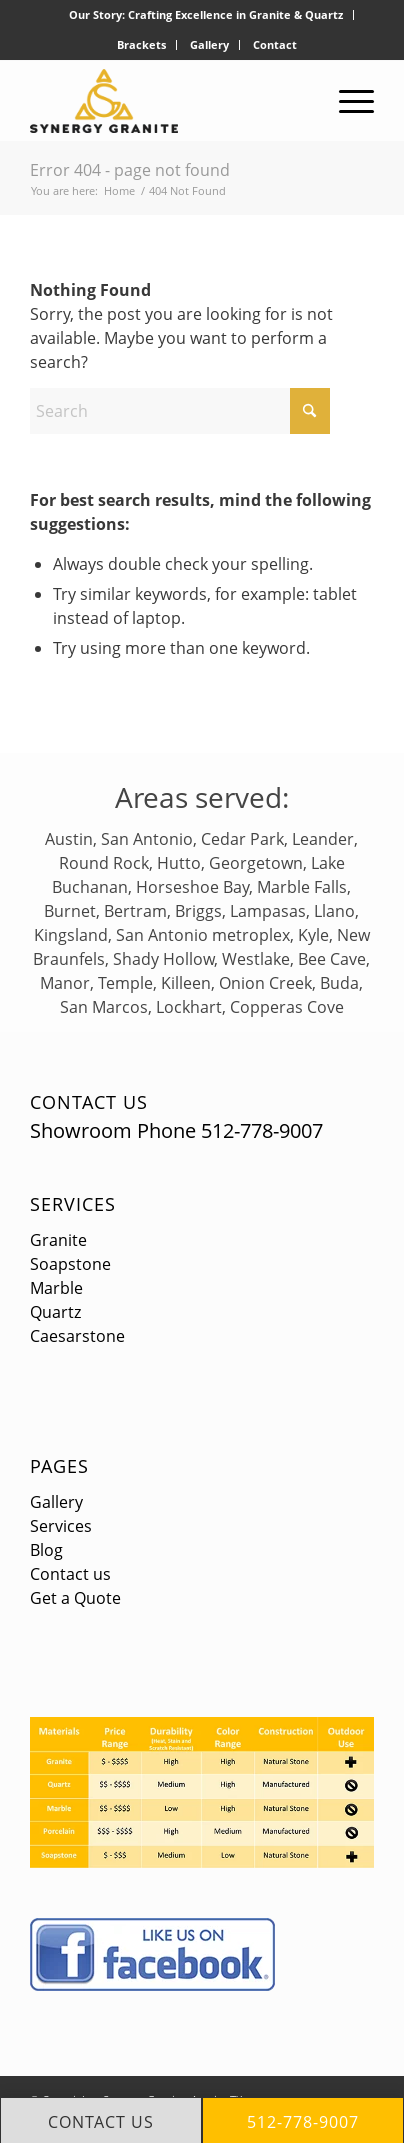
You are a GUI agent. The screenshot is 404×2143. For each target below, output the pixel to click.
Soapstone (70, 1264)
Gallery (209, 44)
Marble (56, 1288)
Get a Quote (75, 1598)
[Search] (180, 411)
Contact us (70, 1574)
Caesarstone (77, 1336)
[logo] (167, 101)
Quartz (55, 1312)
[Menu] (346, 101)
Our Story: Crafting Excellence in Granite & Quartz (206, 14)
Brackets (141, 44)
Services (73, 1204)
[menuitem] (206, 15)
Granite (58, 1240)
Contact (275, 44)
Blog (46, 1550)
